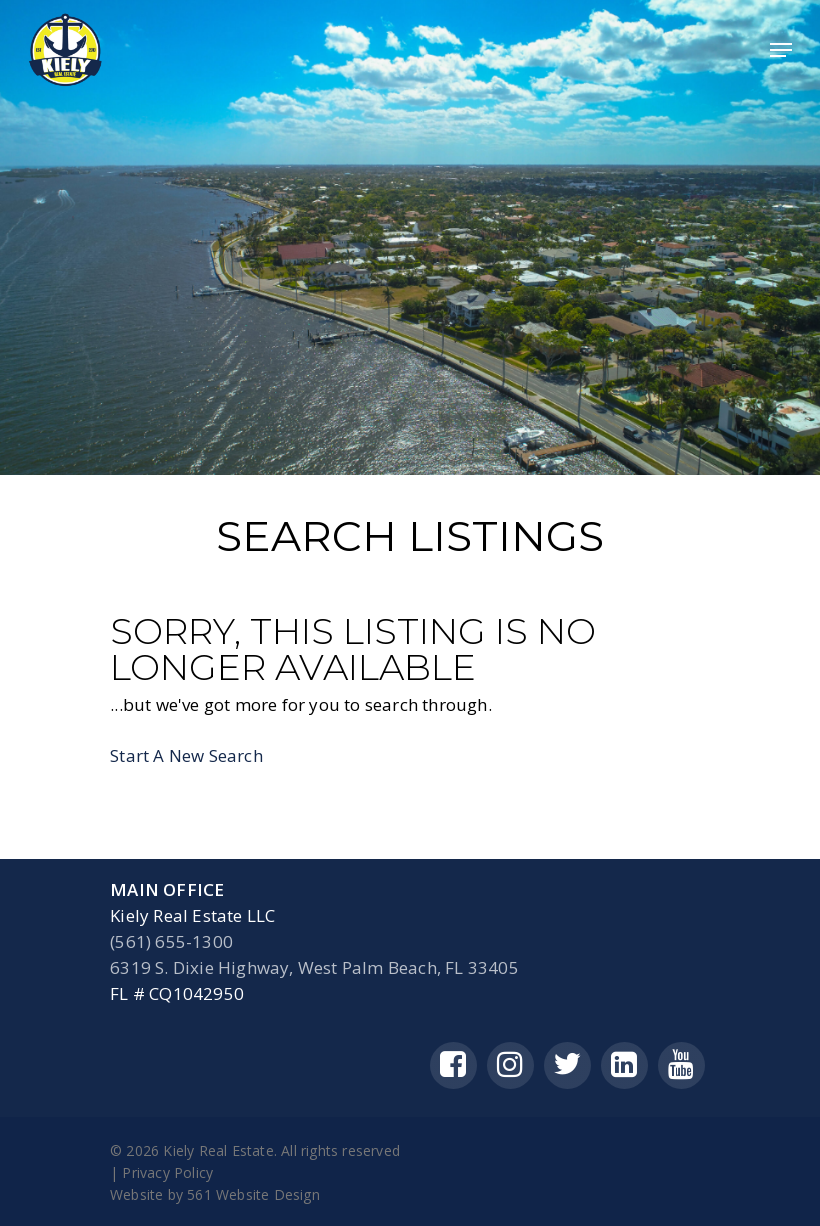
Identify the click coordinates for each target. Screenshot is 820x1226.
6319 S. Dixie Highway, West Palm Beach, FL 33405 (314, 967)
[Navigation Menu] (781, 50)
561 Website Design (253, 1194)
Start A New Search (186, 755)
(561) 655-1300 (171, 941)
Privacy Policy (167, 1172)
